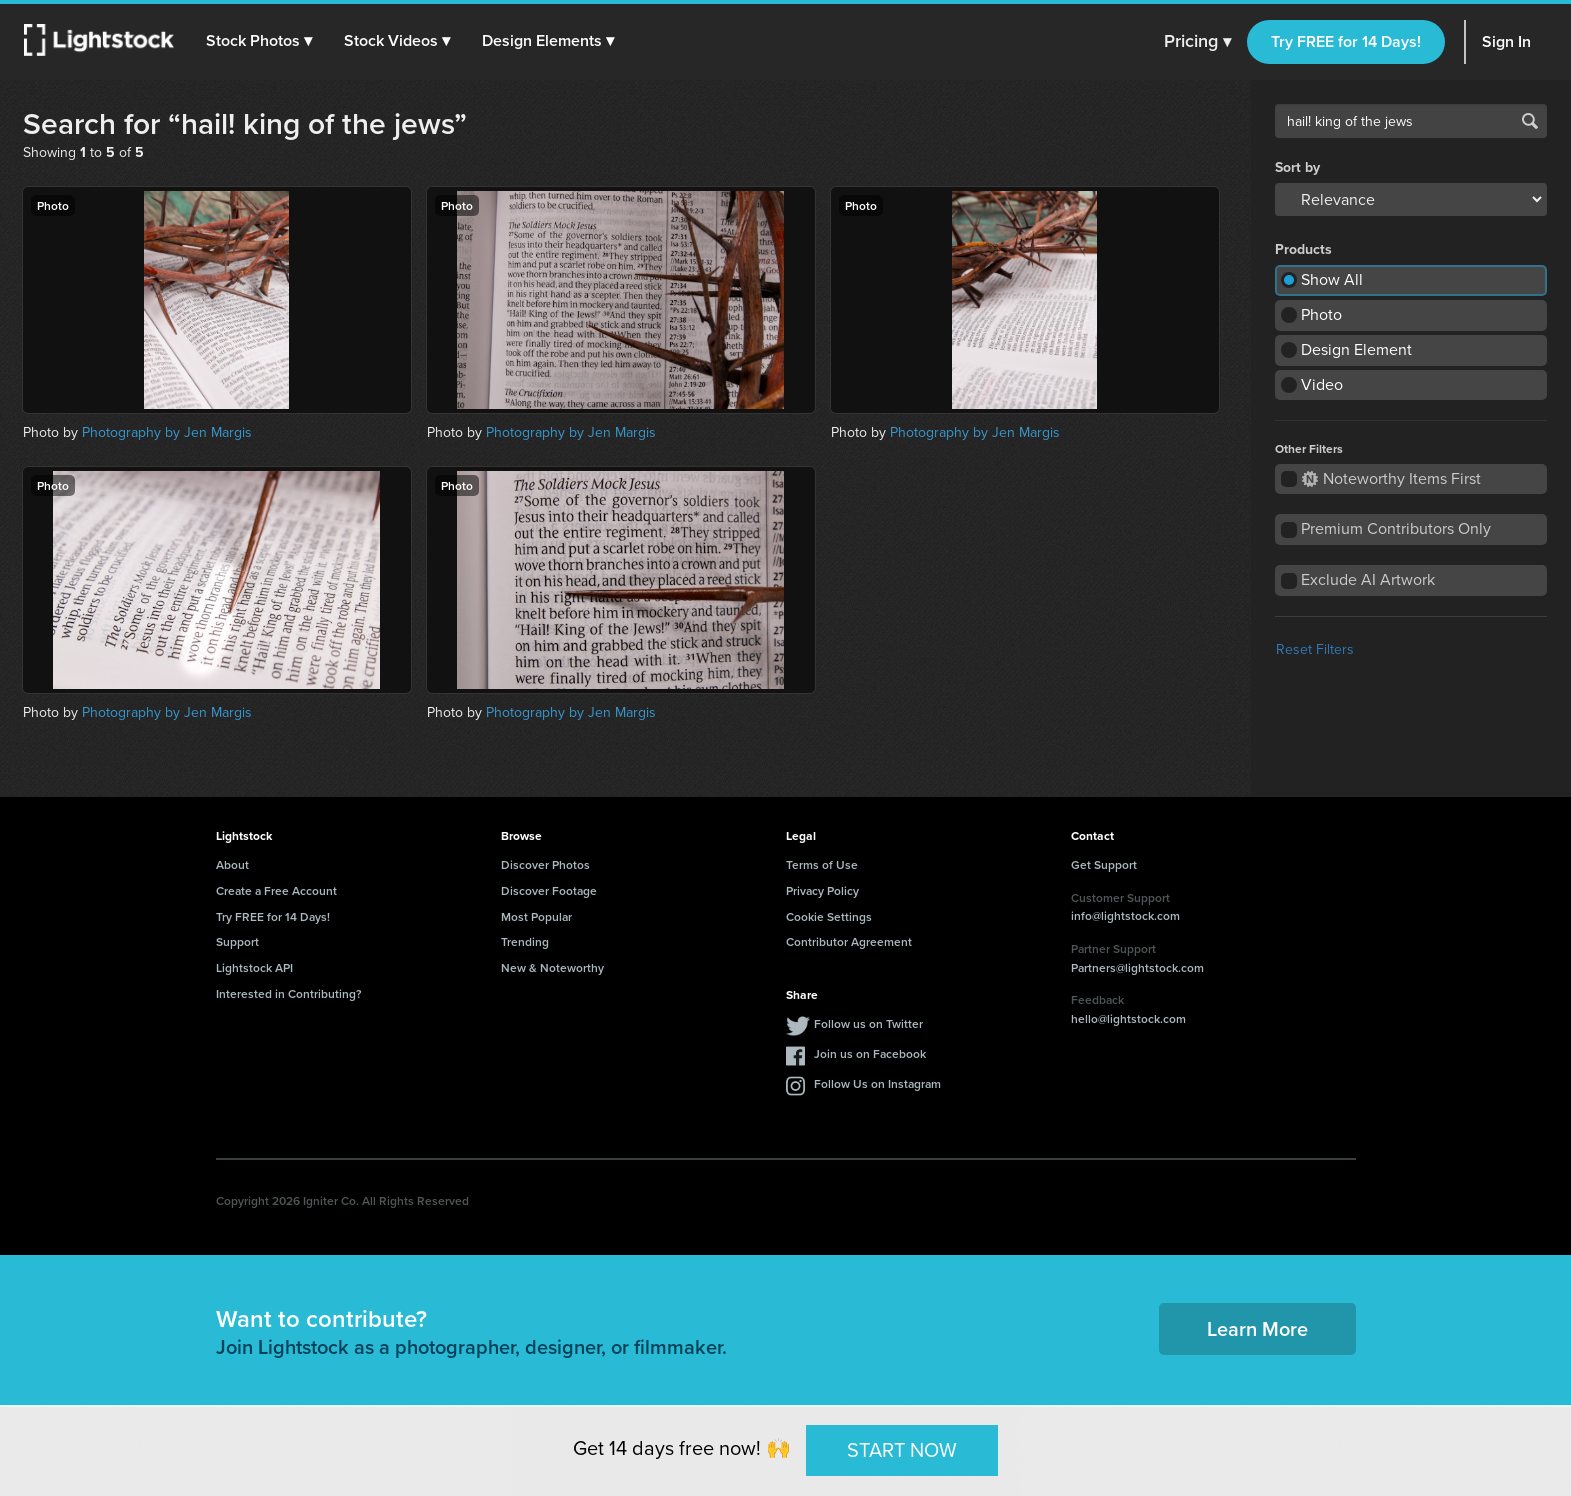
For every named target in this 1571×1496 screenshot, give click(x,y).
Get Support (1104, 864)
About (232, 864)
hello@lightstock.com (1128, 1018)
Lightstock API (254, 967)
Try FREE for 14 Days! (1346, 41)
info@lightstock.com (1125, 915)
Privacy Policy (822, 890)
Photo (1321, 314)
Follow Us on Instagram (877, 1083)
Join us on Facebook (870, 1053)
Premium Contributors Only (1396, 528)
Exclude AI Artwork (1368, 579)
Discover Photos (545, 864)
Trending (525, 941)
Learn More (1257, 1328)
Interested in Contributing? (289, 993)
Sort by (1297, 168)
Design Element (1356, 349)
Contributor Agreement (849, 941)
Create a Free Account (276, 890)
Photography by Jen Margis (167, 432)
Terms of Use (822, 864)
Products (1303, 250)
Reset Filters (1315, 649)
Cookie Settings (829, 916)
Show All (1332, 279)
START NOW (902, 1450)
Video (1322, 384)
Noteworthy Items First (1391, 478)
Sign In (1506, 41)
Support (237, 941)
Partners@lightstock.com (1137, 967)
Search (1530, 121)
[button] (259, 41)
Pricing (1197, 42)
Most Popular (536, 916)
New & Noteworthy (552, 967)
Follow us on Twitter (868, 1023)
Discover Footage (549, 890)
